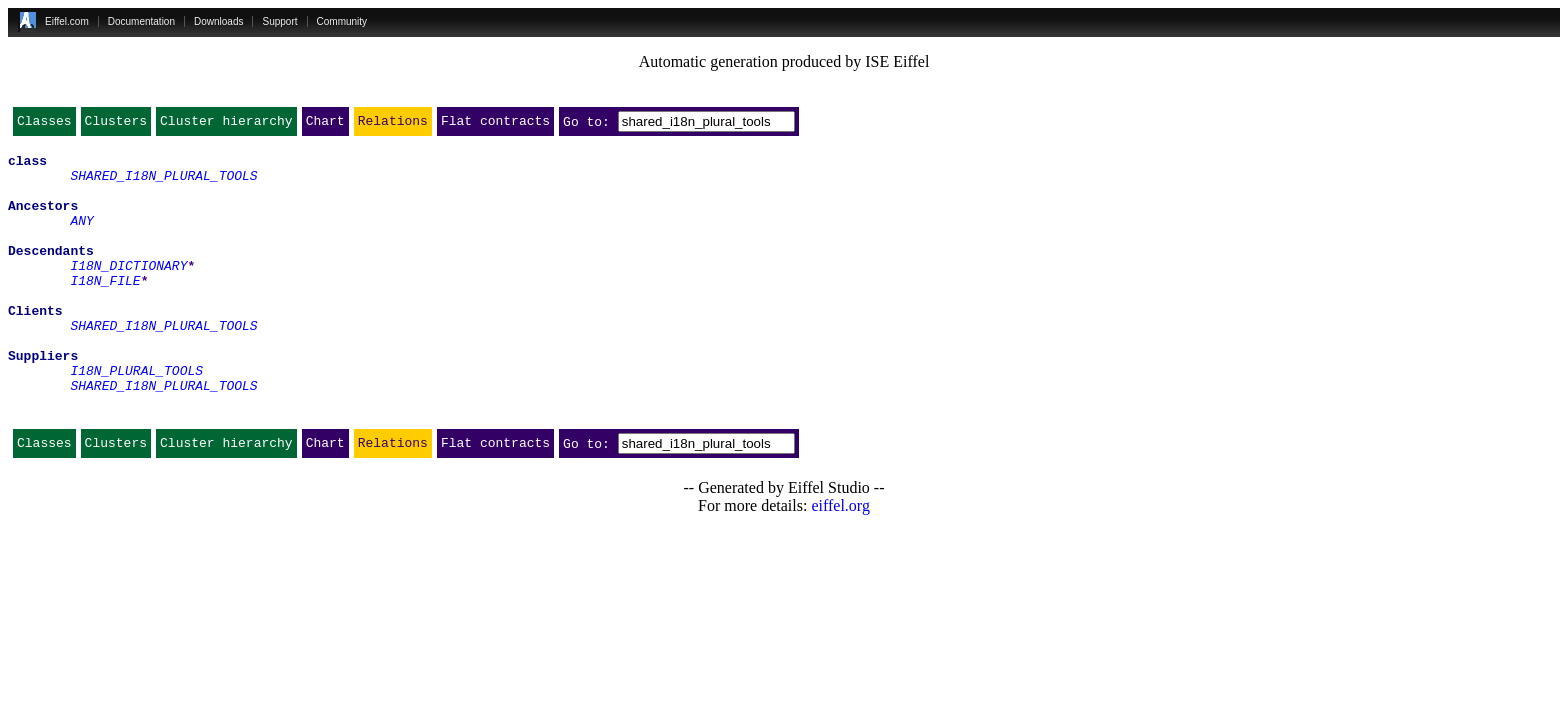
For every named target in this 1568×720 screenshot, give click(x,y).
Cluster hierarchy (226, 125)
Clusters (116, 125)
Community (342, 21)
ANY (81, 238)
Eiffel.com (67, 21)
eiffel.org (840, 562)
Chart (325, 125)
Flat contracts (495, 125)
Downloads (218, 21)
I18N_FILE (105, 310)
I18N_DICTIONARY (128, 292)
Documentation (141, 21)
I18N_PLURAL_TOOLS (136, 418)
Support (279, 21)
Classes (44, 125)
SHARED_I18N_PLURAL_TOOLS (163, 184)
